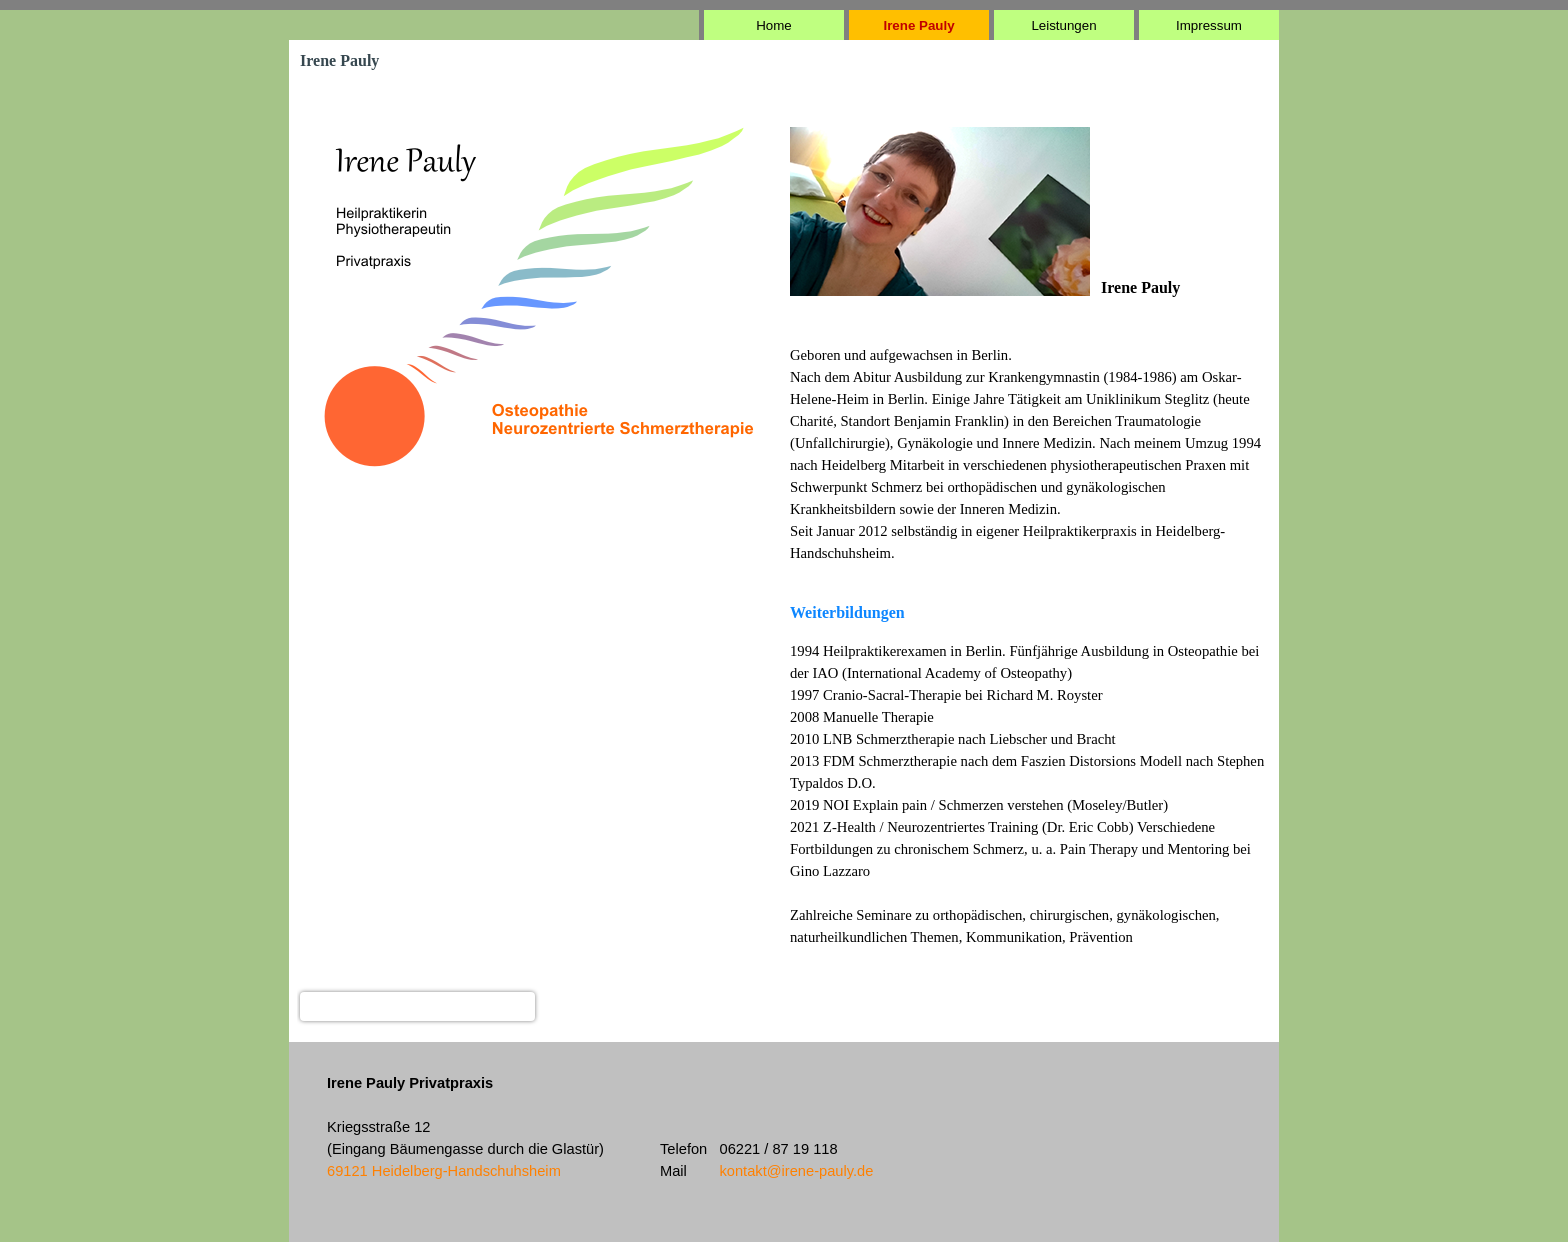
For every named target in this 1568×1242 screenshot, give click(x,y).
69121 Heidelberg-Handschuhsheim (444, 1171)
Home (774, 25)
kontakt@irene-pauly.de (796, 1171)
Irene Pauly (918, 25)
